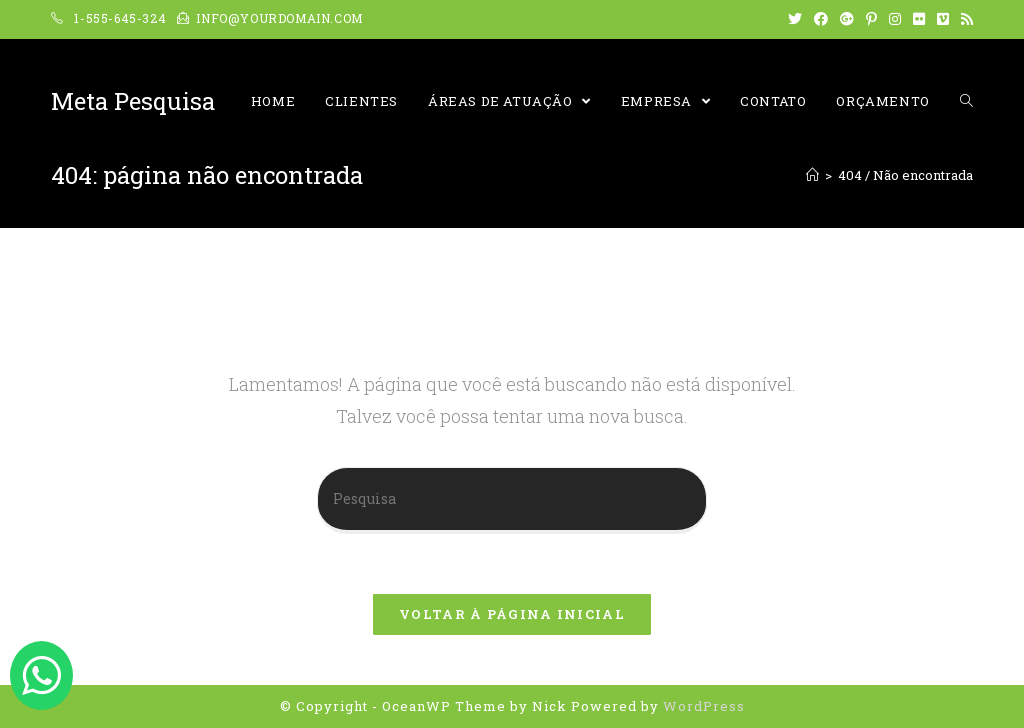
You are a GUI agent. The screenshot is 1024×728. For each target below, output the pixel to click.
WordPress (704, 706)
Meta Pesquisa (133, 101)
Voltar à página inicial (512, 614)
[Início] (812, 175)
